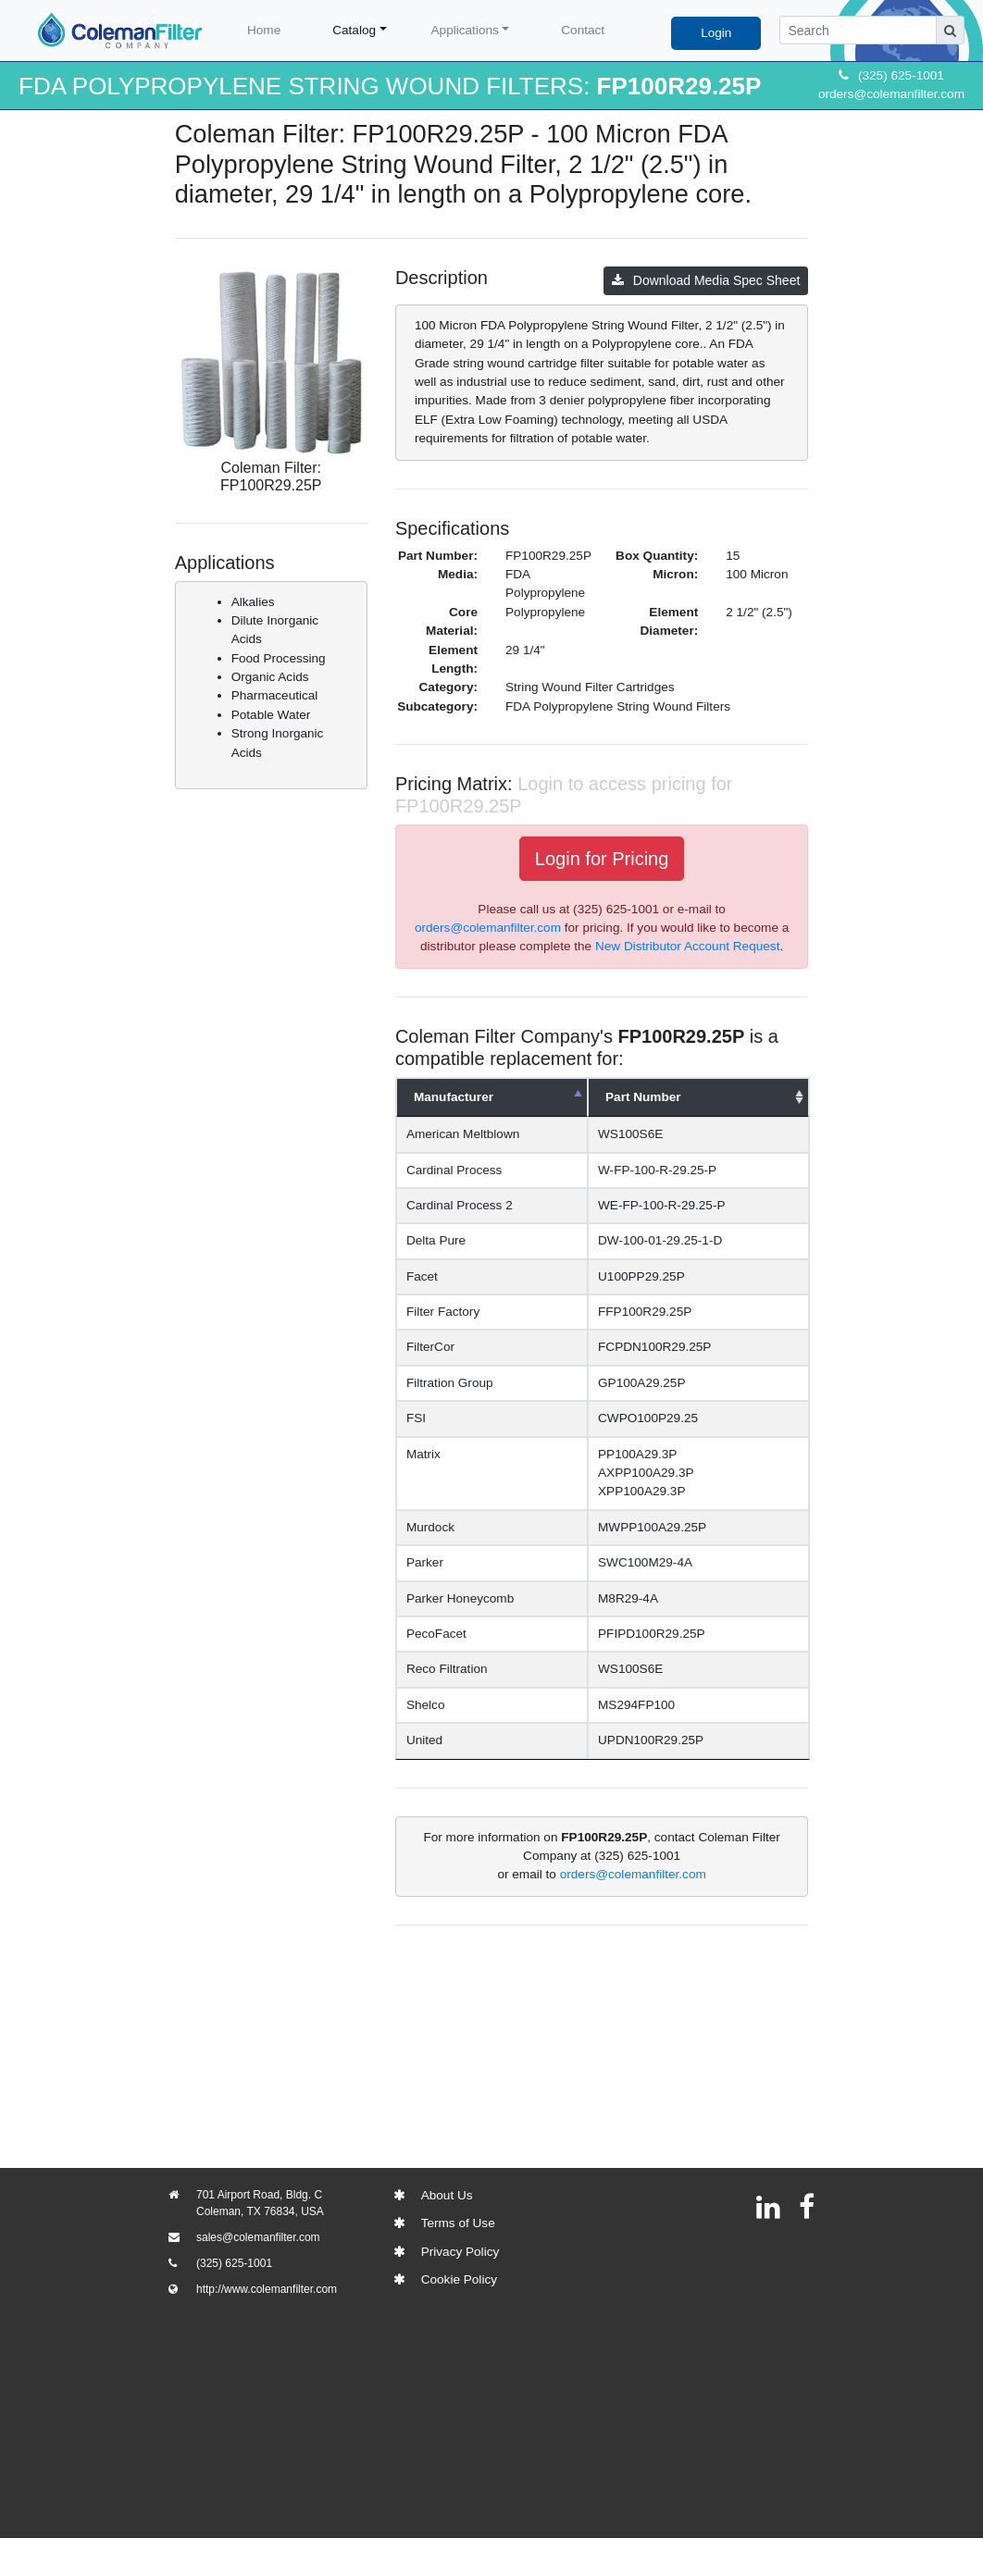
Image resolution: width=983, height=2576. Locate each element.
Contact (582, 30)
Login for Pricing (602, 858)
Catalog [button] (354, 30)
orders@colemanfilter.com (891, 94)
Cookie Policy (459, 2279)
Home (263, 30)
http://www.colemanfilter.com (266, 2289)
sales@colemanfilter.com (258, 2237)
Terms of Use (458, 2223)
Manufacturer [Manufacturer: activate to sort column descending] (453, 1097)
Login (716, 33)
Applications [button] (465, 30)
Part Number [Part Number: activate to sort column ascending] (673, 1097)
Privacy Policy (460, 2252)
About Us (447, 2195)
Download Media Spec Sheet (706, 280)
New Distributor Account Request (687, 946)
